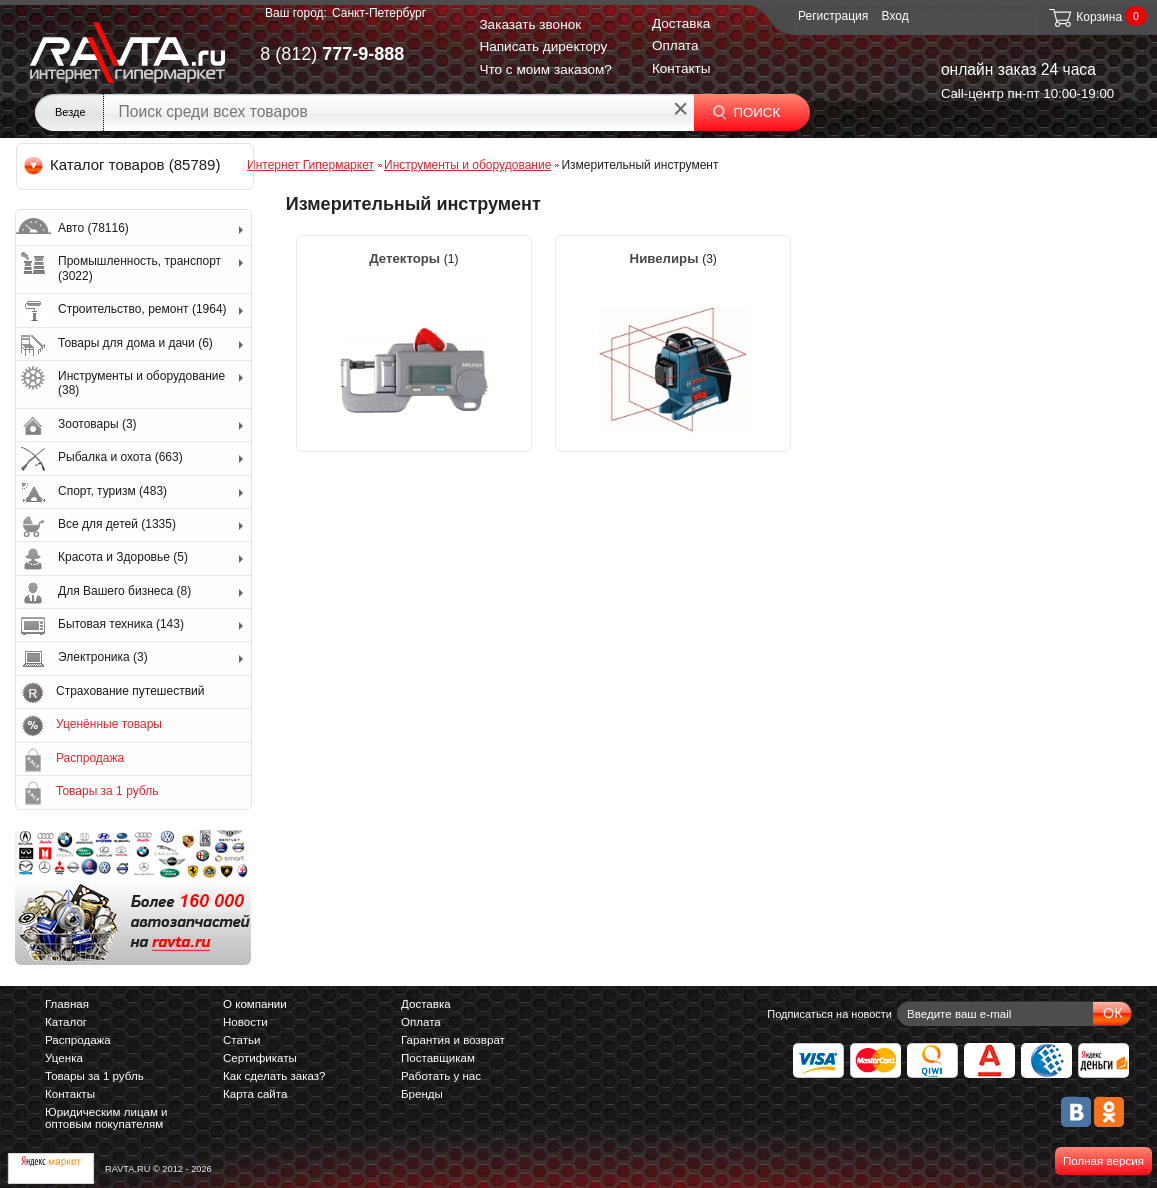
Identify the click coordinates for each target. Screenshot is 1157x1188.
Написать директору (543, 46)
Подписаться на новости (829, 1014)
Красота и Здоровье (123, 557)
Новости (245, 1022)
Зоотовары (97, 424)
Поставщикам (438, 1058)
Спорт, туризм (112, 491)
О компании (255, 1004)
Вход (895, 16)
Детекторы (406, 258)
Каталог (66, 1022)
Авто (93, 228)
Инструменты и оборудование (141, 383)
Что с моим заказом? (545, 69)
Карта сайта (255, 1094)
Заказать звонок (530, 24)
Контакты (681, 68)
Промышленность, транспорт (139, 268)
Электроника (103, 657)
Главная (67, 1004)
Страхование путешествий (130, 691)
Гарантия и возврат (453, 1040)
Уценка (64, 1058)
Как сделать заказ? (274, 1076)
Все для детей (117, 524)
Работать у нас (441, 1076)
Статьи (241, 1040)
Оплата (675, 45)
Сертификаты (260, 1058)
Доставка (681, 23)
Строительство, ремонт (142, 309)
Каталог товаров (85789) (123, 164)
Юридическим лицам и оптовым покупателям (106, 1118)
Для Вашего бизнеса (124, 591)
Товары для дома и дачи (135, 343)
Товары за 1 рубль (107, 791)
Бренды (422, 1094)
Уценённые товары (109, 724)
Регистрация (833, 16)
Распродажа (90, 758)
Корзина (1084, 17)
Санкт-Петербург (379, 13)
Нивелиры (666, 258)
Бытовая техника (121, 624)
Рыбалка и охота (120, 457)
